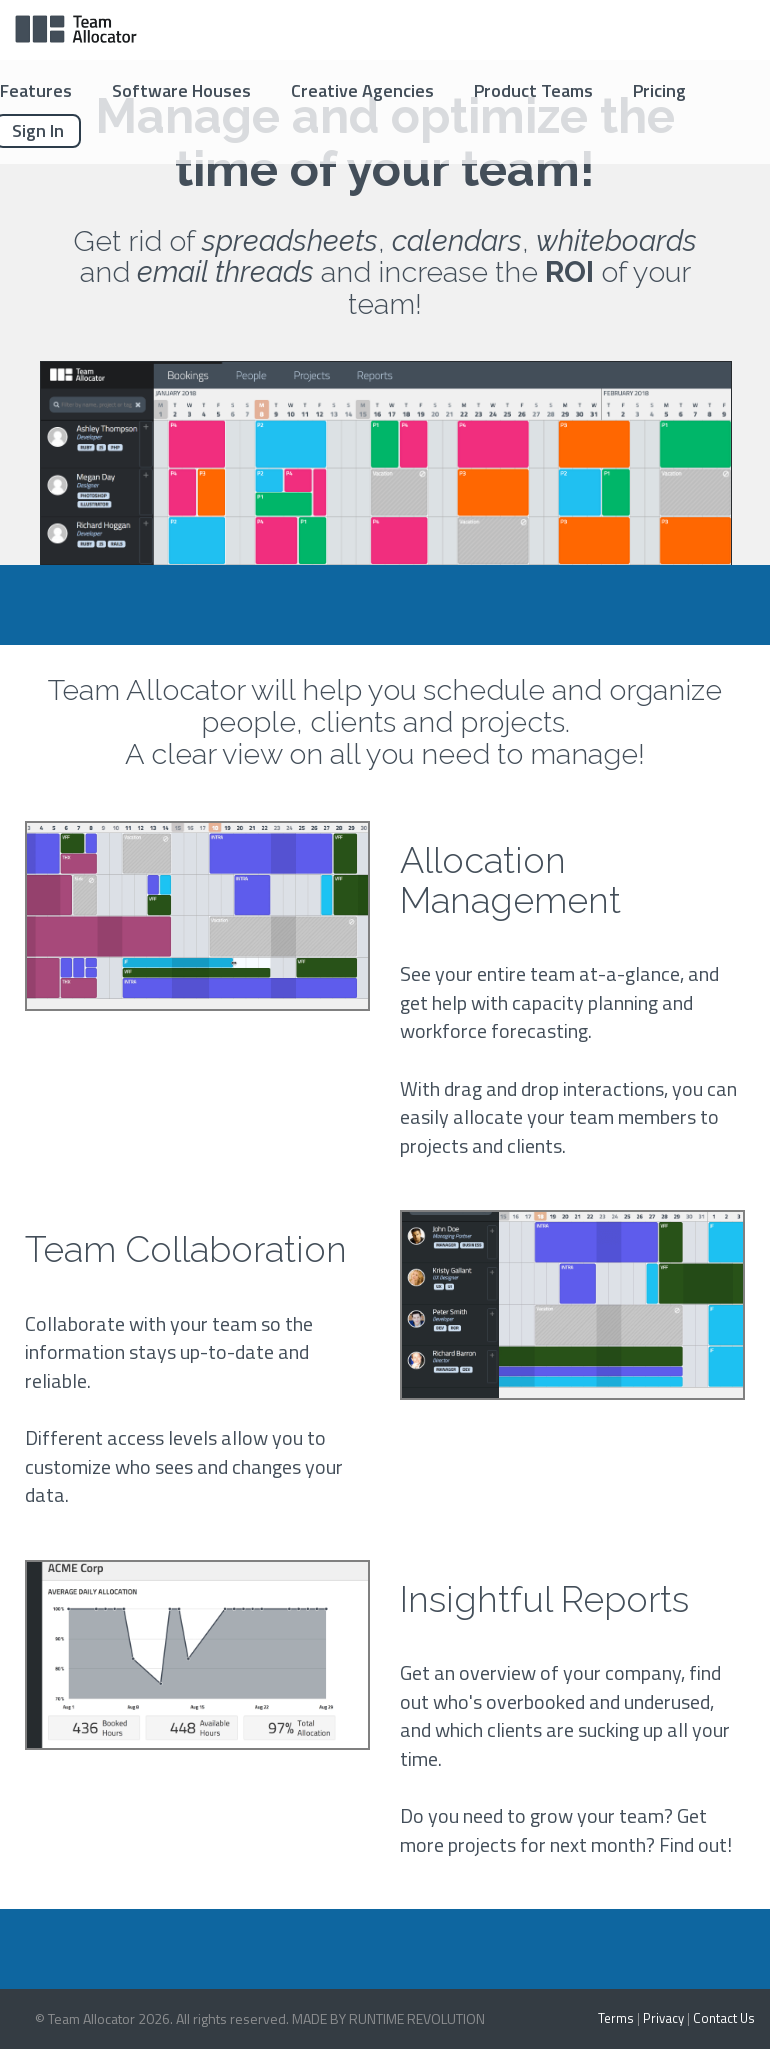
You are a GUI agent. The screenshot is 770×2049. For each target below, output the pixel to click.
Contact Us (724, 2018)
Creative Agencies (362, 90)
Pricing (659, 90)
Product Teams (533, 90)
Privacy (663, 2018)
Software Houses (181, 90)
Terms (616, 2018)
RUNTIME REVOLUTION (417, 2018)
